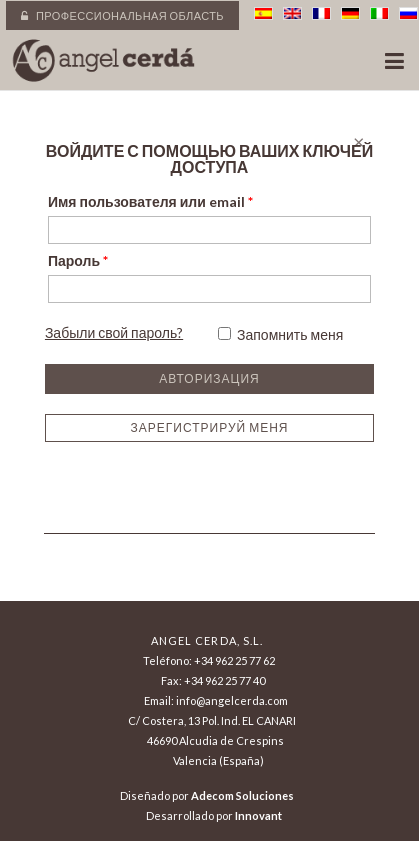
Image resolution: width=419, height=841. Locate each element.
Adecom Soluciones (242, 795)
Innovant (258, 815)
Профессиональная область (122, 15)
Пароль (78, 260)
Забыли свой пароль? (114, 332)
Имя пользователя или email (150, 201)
